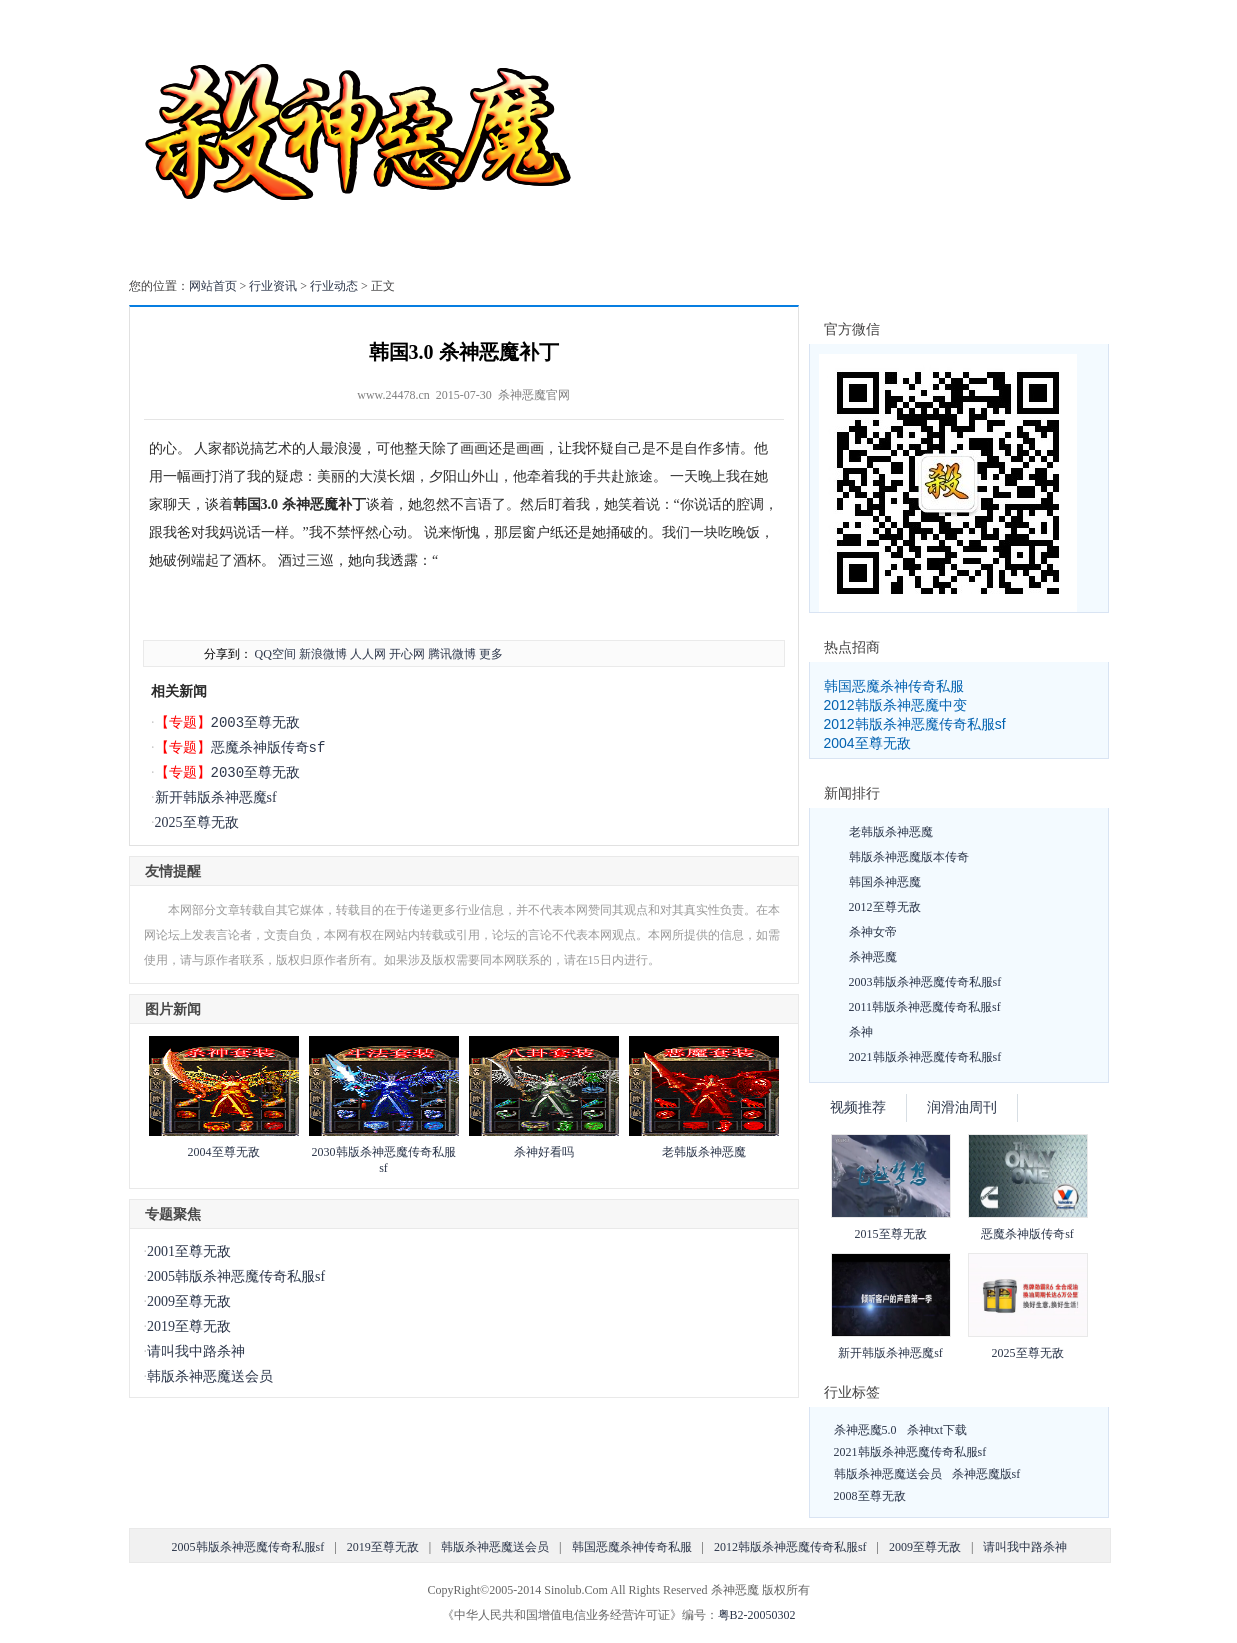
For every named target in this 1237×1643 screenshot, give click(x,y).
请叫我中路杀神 (196, 1351)
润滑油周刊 (962, 1107)
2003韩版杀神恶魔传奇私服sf (925, 982)
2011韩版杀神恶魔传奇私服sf (925, 1007)
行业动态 (334, 286)
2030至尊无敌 (256, 772)
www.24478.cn (393, 395)
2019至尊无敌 (189, 1326)
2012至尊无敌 (885, 907)
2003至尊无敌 (256, 722)
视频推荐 (858, 1107)
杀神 (861, 1032)
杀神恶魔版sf (986, 1474)
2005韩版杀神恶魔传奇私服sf (236, 1276)
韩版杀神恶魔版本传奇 (909, 857)
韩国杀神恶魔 (885, 882)
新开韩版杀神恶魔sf (216, 797)
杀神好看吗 (544, 1152)
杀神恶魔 (873, 957)
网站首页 (213, 286)
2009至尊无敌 (189, 1301)
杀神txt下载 (937, 1430)
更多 (491, 654)
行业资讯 (273, 286)
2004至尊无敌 (224, 1152)
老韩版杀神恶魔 (704, 1152)
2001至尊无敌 (189, 1251)
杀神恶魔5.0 (865, 1430)
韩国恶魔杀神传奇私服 (894, 686)
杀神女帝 (873, 932)
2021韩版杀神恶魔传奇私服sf (925, 1057)
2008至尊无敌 (870, 1496)
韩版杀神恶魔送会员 (210, 1376)
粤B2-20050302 (757, 1615)
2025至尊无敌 (197, 822)
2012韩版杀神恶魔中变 (895, 705)
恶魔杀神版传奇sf (268, 747)
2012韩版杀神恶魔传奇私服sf (915, 724)
